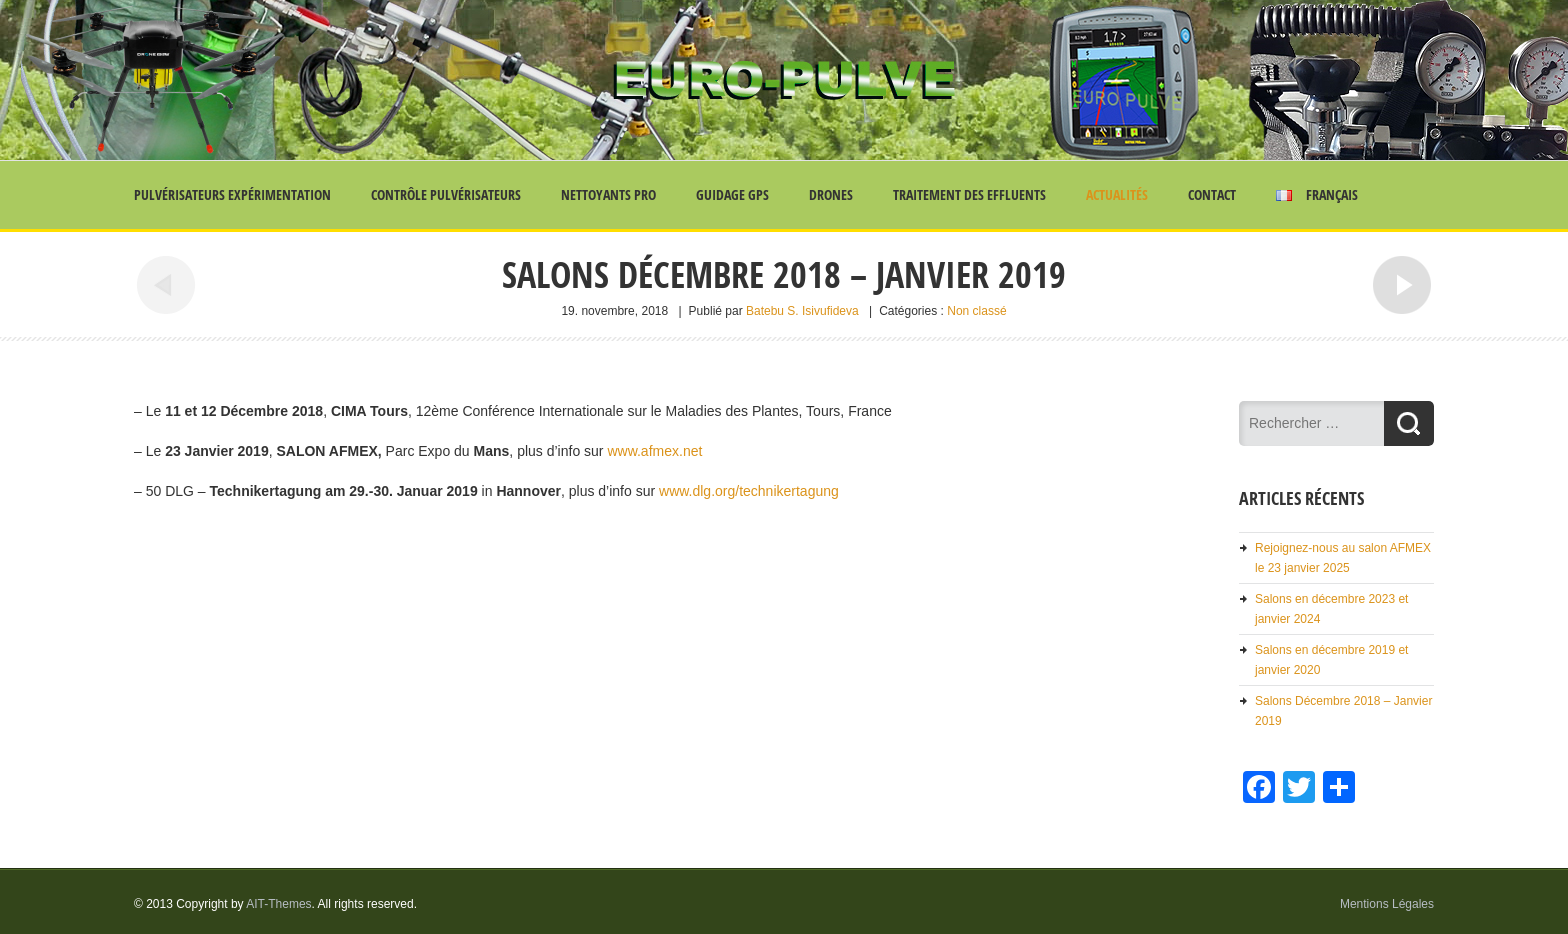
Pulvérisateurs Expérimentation (232, 194)
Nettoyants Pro (608, 194)
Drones (831, 194)
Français (1317, 194)
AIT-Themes (278, 904)
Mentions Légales (1387, 904)
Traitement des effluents (969, 194)
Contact (1212, 194)
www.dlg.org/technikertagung (749, 491)
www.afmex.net (653, 451)
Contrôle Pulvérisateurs (446, 194)
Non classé (976, 311)
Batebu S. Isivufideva (802, 311)
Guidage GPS (732, 194)
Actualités (1117, 194)
